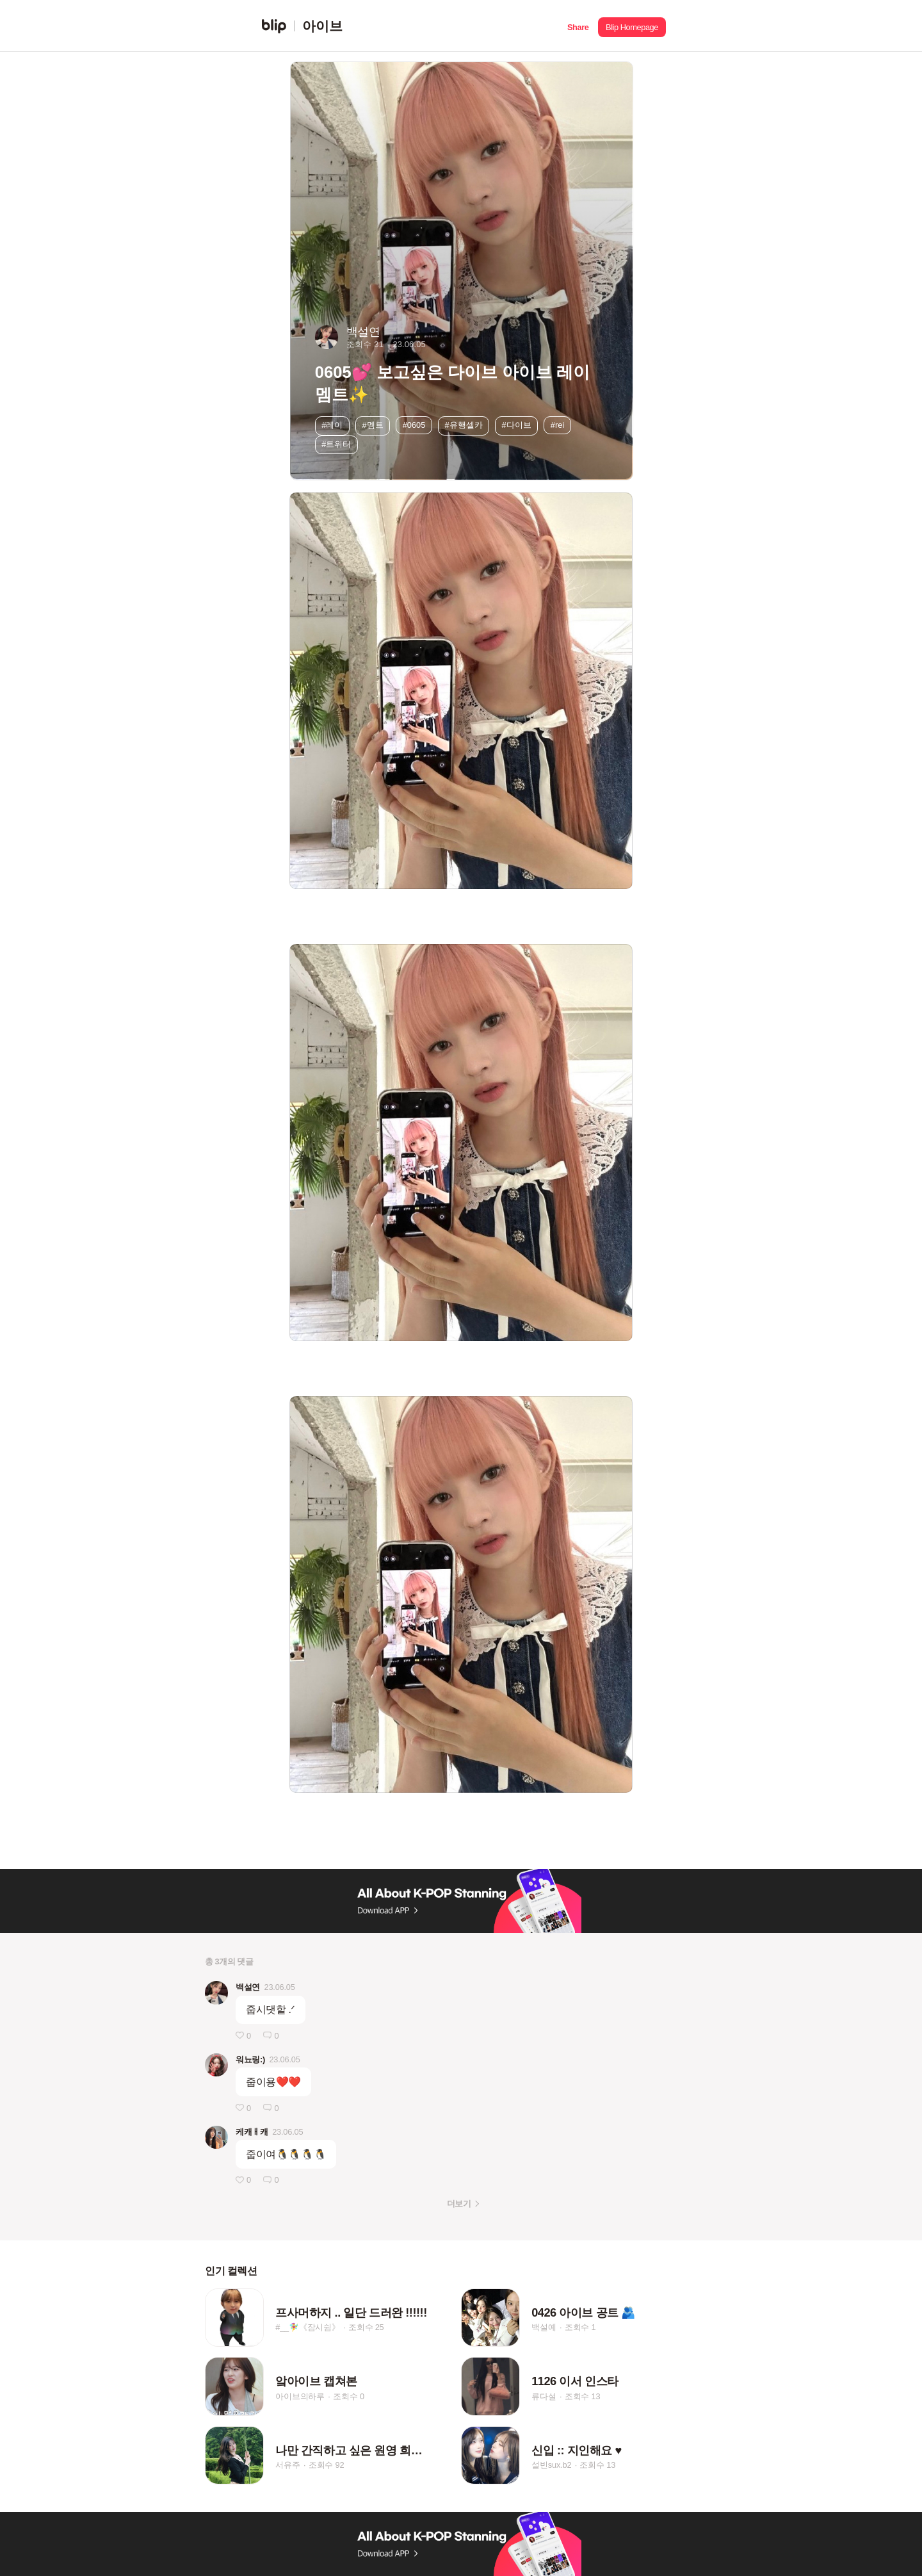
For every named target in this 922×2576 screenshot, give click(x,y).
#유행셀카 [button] (463, 425)
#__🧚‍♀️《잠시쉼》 (307, 2327)
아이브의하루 (300, 2396)
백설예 (543, 2327)
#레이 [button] (332, 425)
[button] (577, 26)
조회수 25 (366, 2327)
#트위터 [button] (336, 444)
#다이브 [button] (516, 425)
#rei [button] (557, 425)
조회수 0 (348, 2396)
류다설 (543, 2396)
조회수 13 (583, 2396)
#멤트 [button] (373, 425)
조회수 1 (580, 2327)
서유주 (287, 2465)
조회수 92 (326, 2465)
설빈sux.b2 (551, 2465)
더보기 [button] (459, 2203)
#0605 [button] (414, 425)
